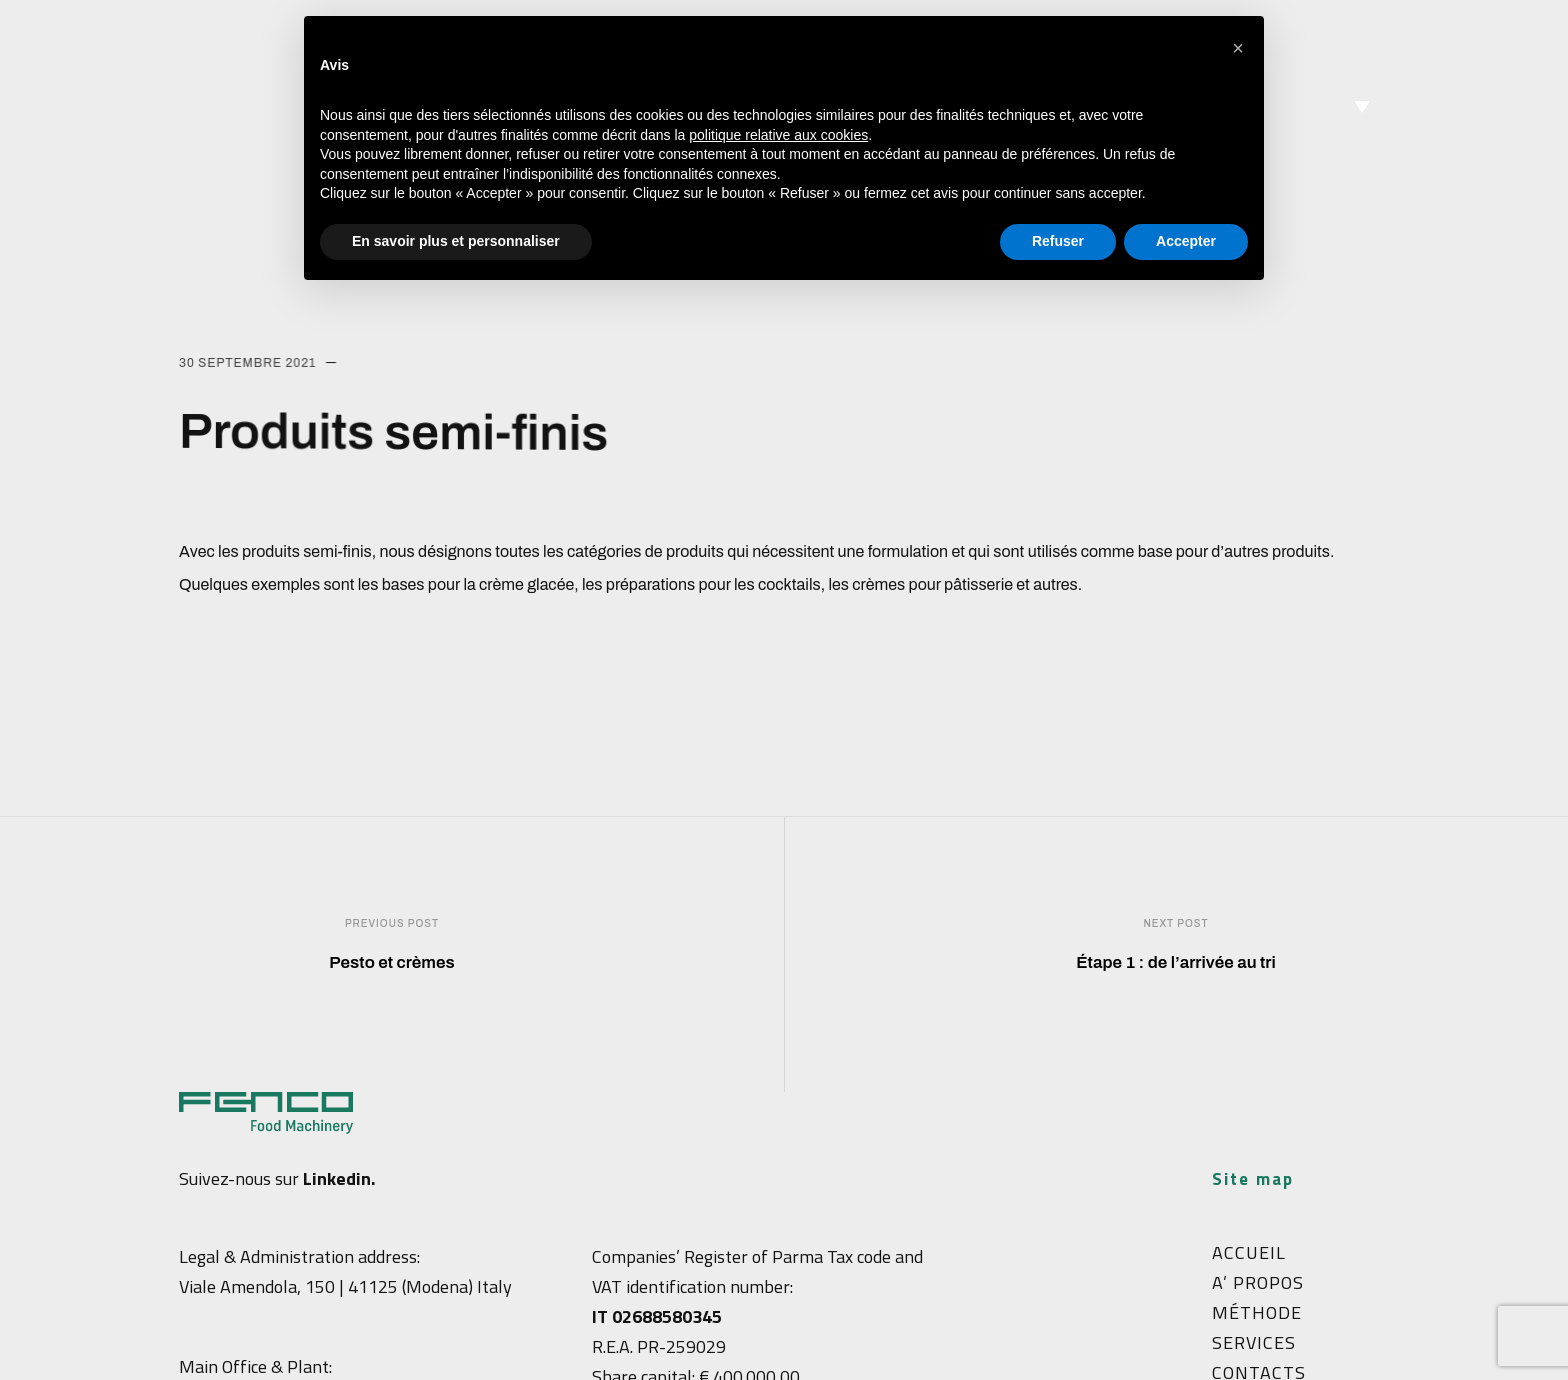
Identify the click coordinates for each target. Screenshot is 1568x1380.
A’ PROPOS (1258, 1282)
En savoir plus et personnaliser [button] (456, 241)
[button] (1238, 48)
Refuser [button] (1058, 241)
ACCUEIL (1249, 1252)
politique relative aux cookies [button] (778, 135)
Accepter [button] (1186, 241)
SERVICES (1254, 1342)
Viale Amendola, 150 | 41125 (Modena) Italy (345, 1286)
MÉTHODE (1257, 1312)
